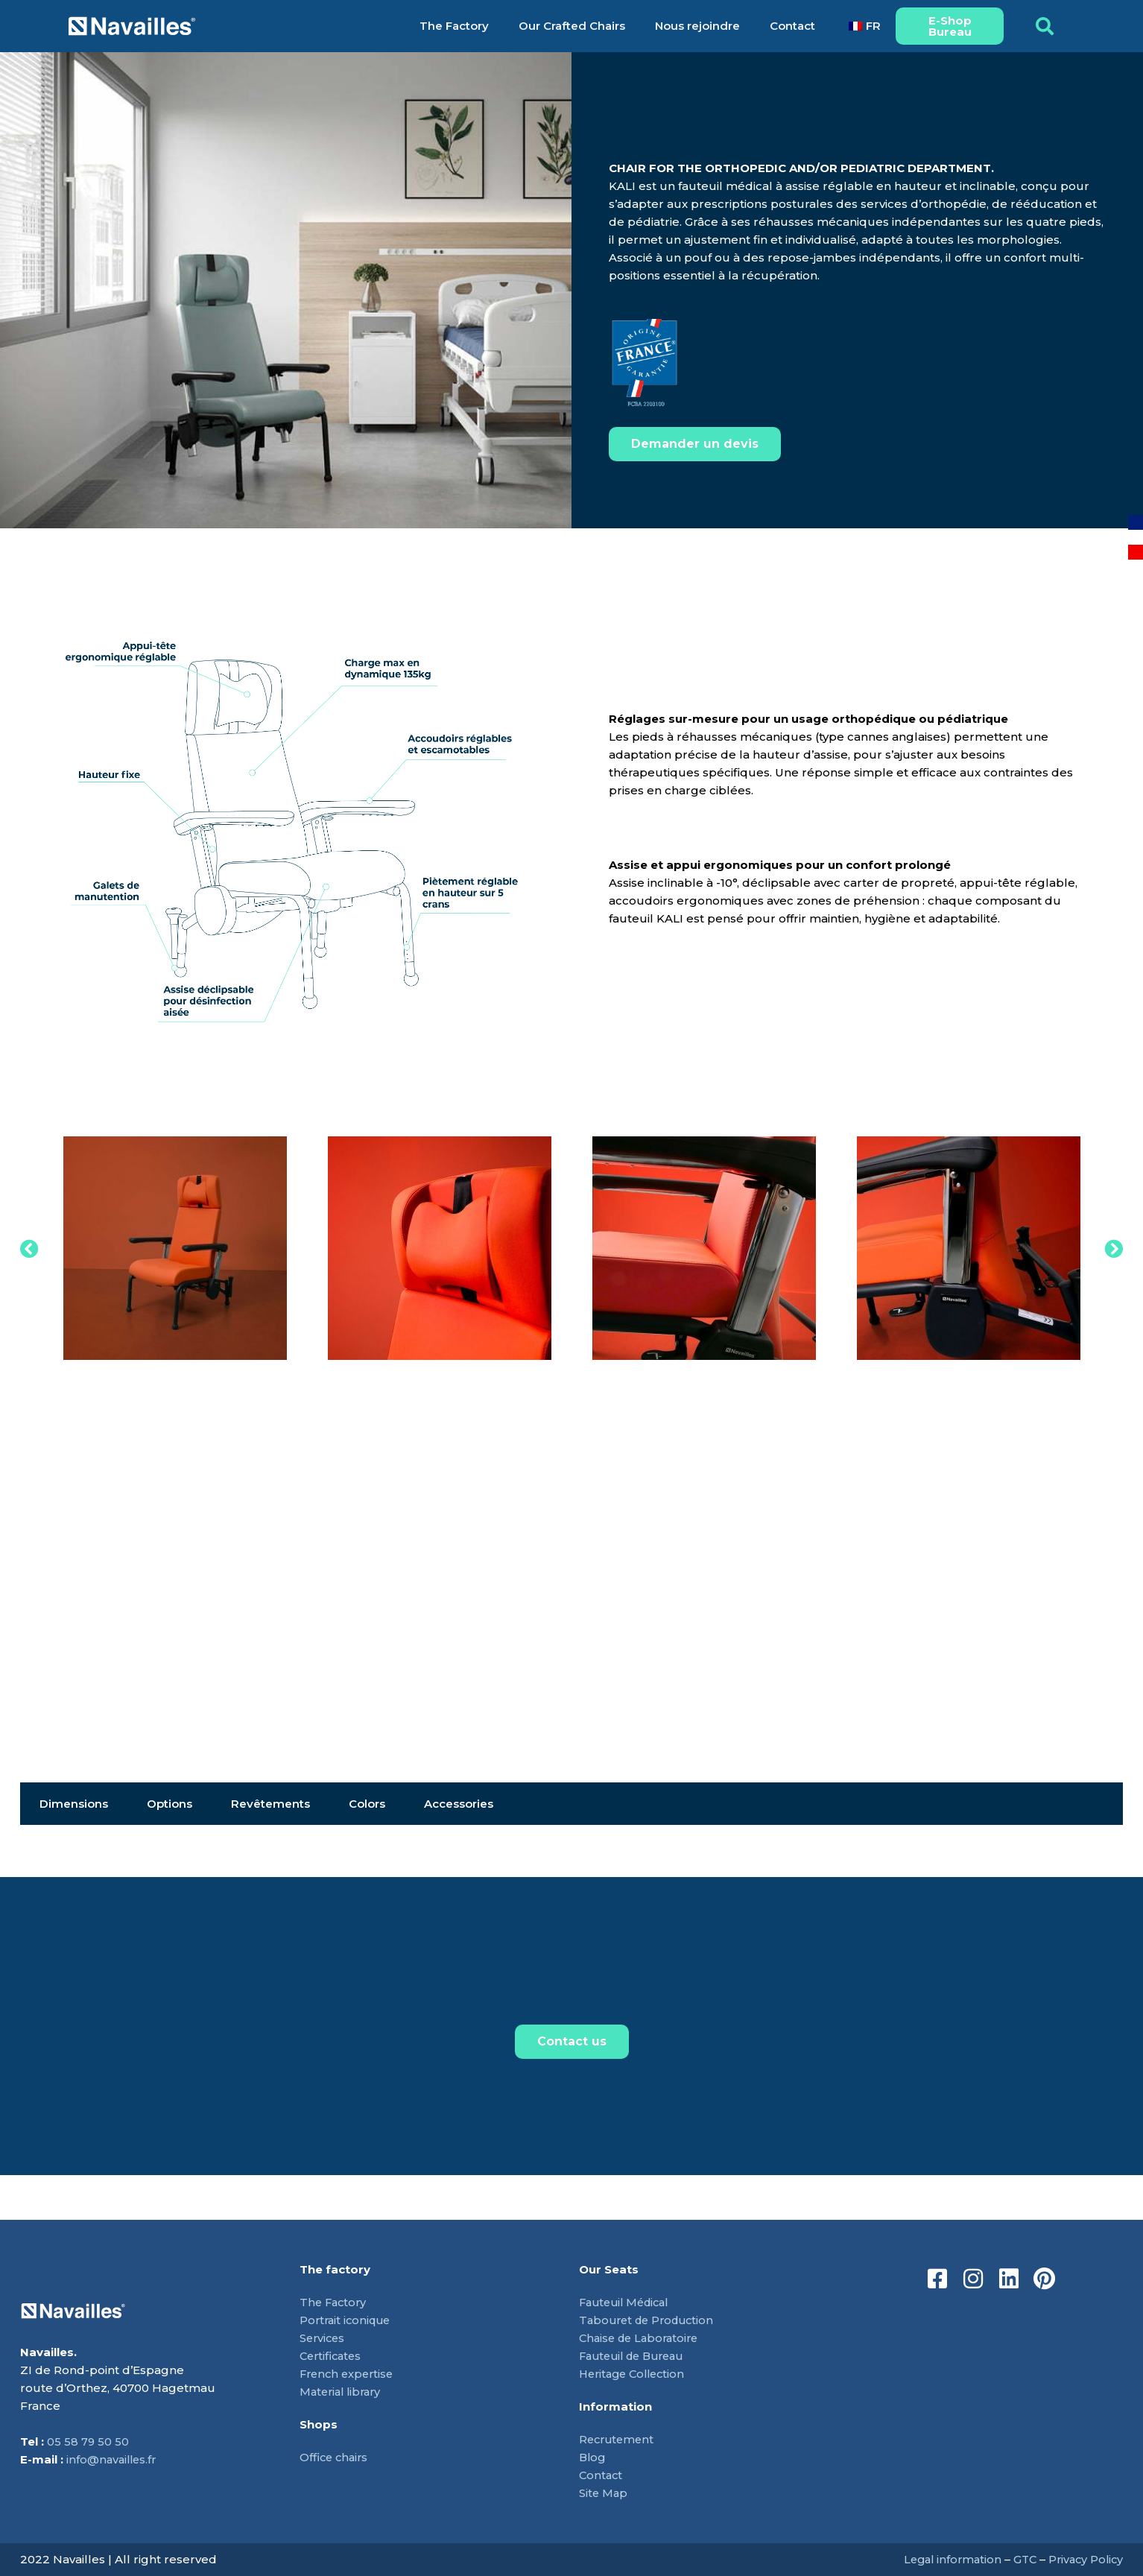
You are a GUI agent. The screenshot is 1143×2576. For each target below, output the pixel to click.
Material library (343, 2391)
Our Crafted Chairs (572, 26)
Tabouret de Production (650, 2320)
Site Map (604, 2493)
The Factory (454, 26)
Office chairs (335, 2457)
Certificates (332, 2356)
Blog (593, 2457)
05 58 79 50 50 (88, 2442)
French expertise (349, 2374)
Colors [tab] (367, 1804)
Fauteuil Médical (628, 2302)
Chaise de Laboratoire (642, 2338)
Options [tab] (169, 1804)
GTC (1020, 2559)
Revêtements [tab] (270, 1804)
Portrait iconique (348, 2320)
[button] (1044, 26)
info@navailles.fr (113, 2460)
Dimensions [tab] (73, 1804)
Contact (792, 26)
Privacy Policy (1084, 2559)
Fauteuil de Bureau (636, 2356)
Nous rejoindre (697, 26)
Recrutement (618, 2439)
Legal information (945, 2559)
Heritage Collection (635, 2374)
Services (323, 2338)
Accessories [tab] (458, 1804)
